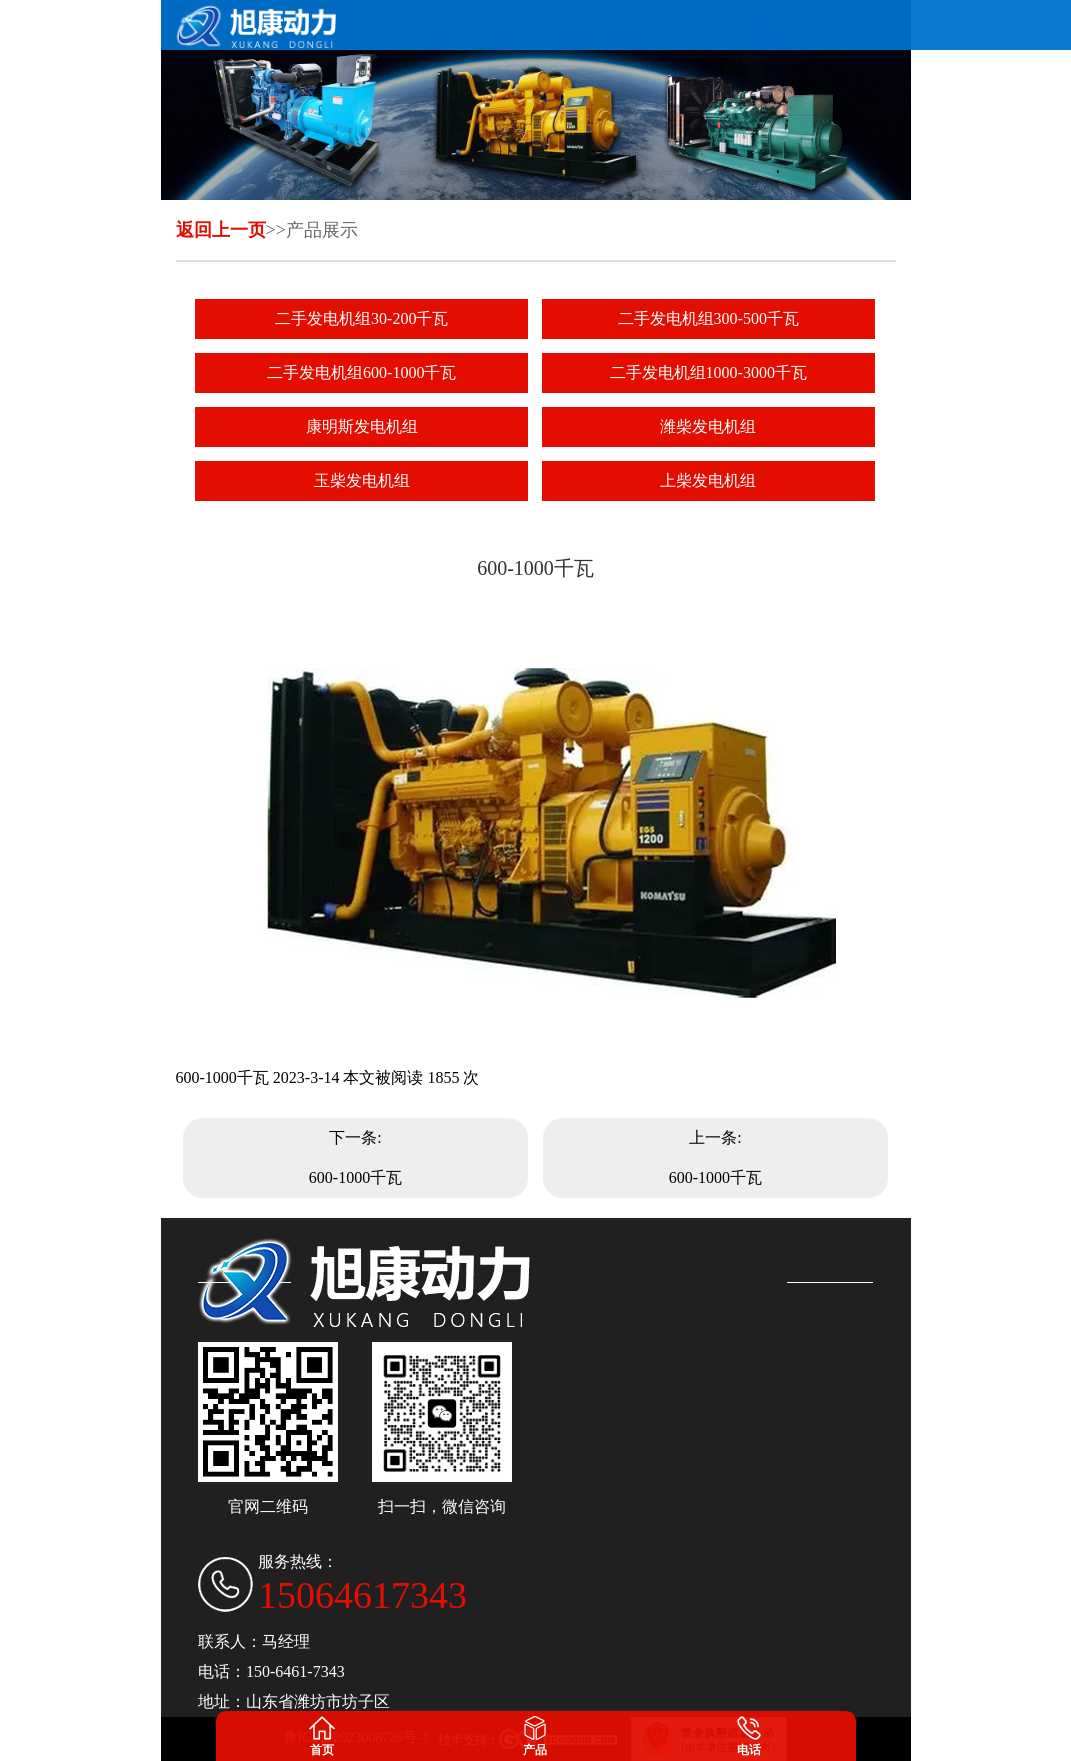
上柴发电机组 (708, 480)
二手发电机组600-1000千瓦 (361, 372)
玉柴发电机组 (362, 480)
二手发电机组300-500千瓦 (708, 318)
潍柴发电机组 (708, 426)
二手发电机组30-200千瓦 (361, 318)
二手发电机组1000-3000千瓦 (708, 372)
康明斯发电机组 (362, 426)
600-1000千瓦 (355, 1177)
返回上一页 (221, 230)
